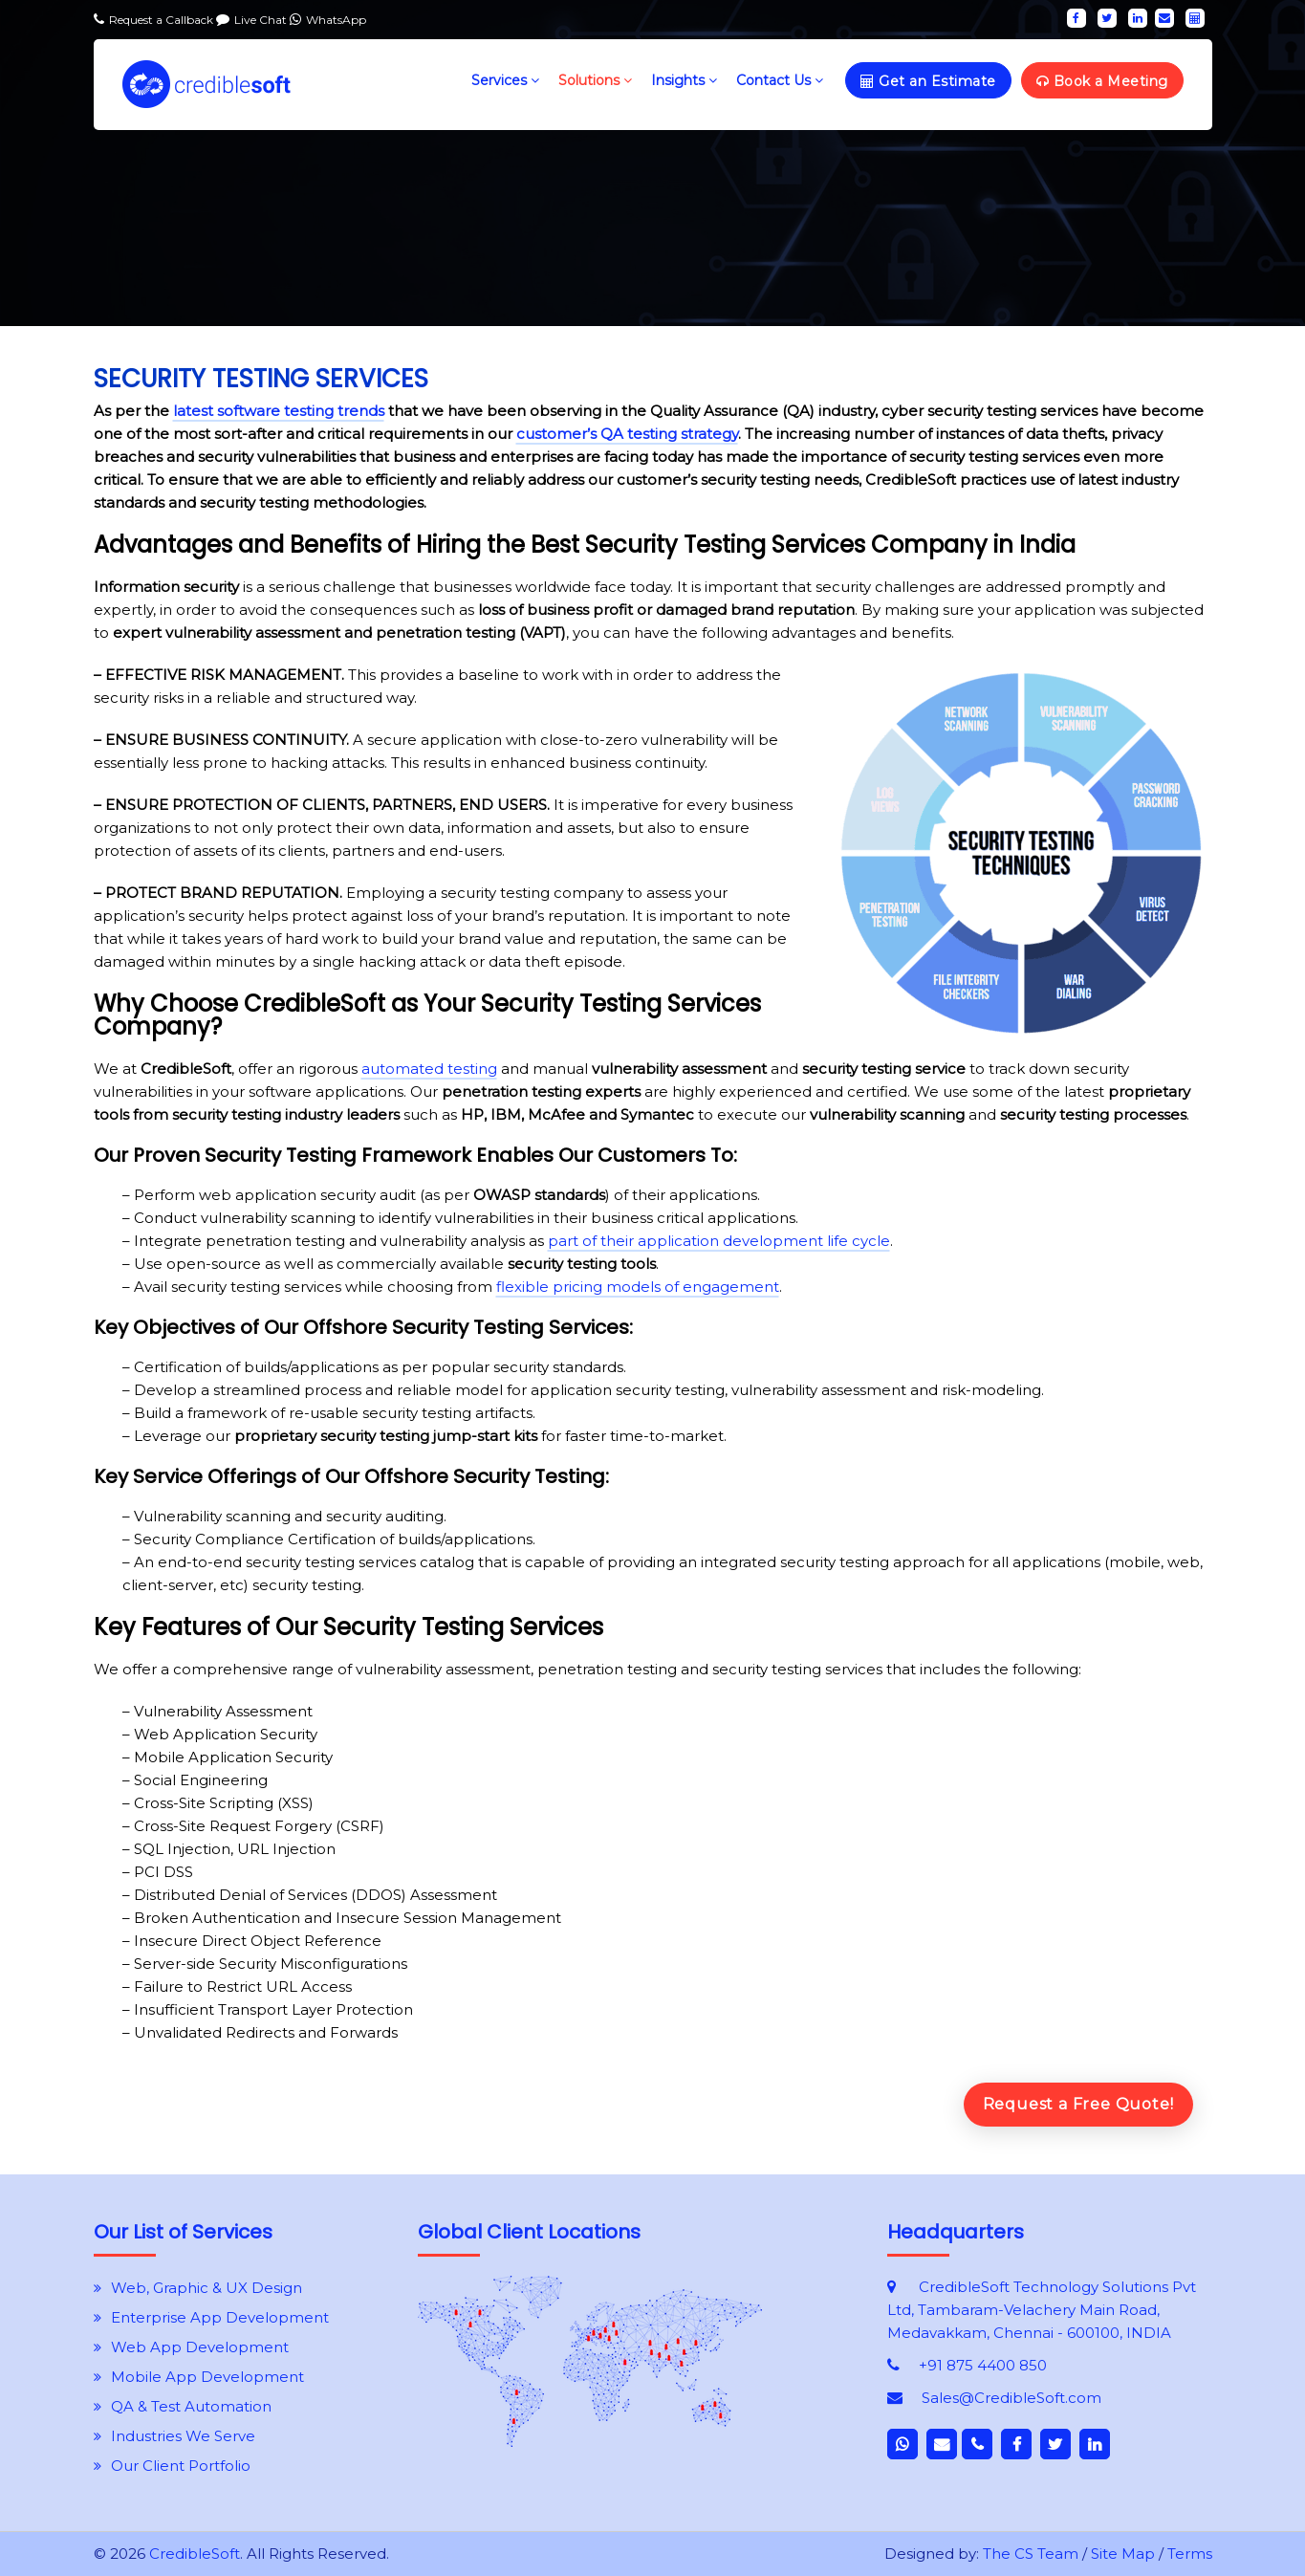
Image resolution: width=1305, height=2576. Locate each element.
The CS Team (1030, 2553)
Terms (1189, 2553)
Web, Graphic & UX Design (206, 2288)
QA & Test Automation (191, 2406)
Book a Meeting (1102, 81)
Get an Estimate (928, 81)
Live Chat (262, 19)
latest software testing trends (278, 411)
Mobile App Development (207, 2377)
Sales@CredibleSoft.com (1011, 2398)
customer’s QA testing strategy (627, 434)
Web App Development (200, 2347)
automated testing (429, 1068)
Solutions (595, 80)
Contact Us (779, 80)
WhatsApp (336, 19)
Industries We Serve (183, 2436)
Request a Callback (162, 19)
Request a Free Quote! (1078, 2104)
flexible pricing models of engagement (637, 1286)
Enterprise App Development (220, 2317)
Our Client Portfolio (180, 2465)
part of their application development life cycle (719, 1241)
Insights (684, 80)
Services (505, 80)
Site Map (1123, 2553)
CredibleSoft (194, 2553)
